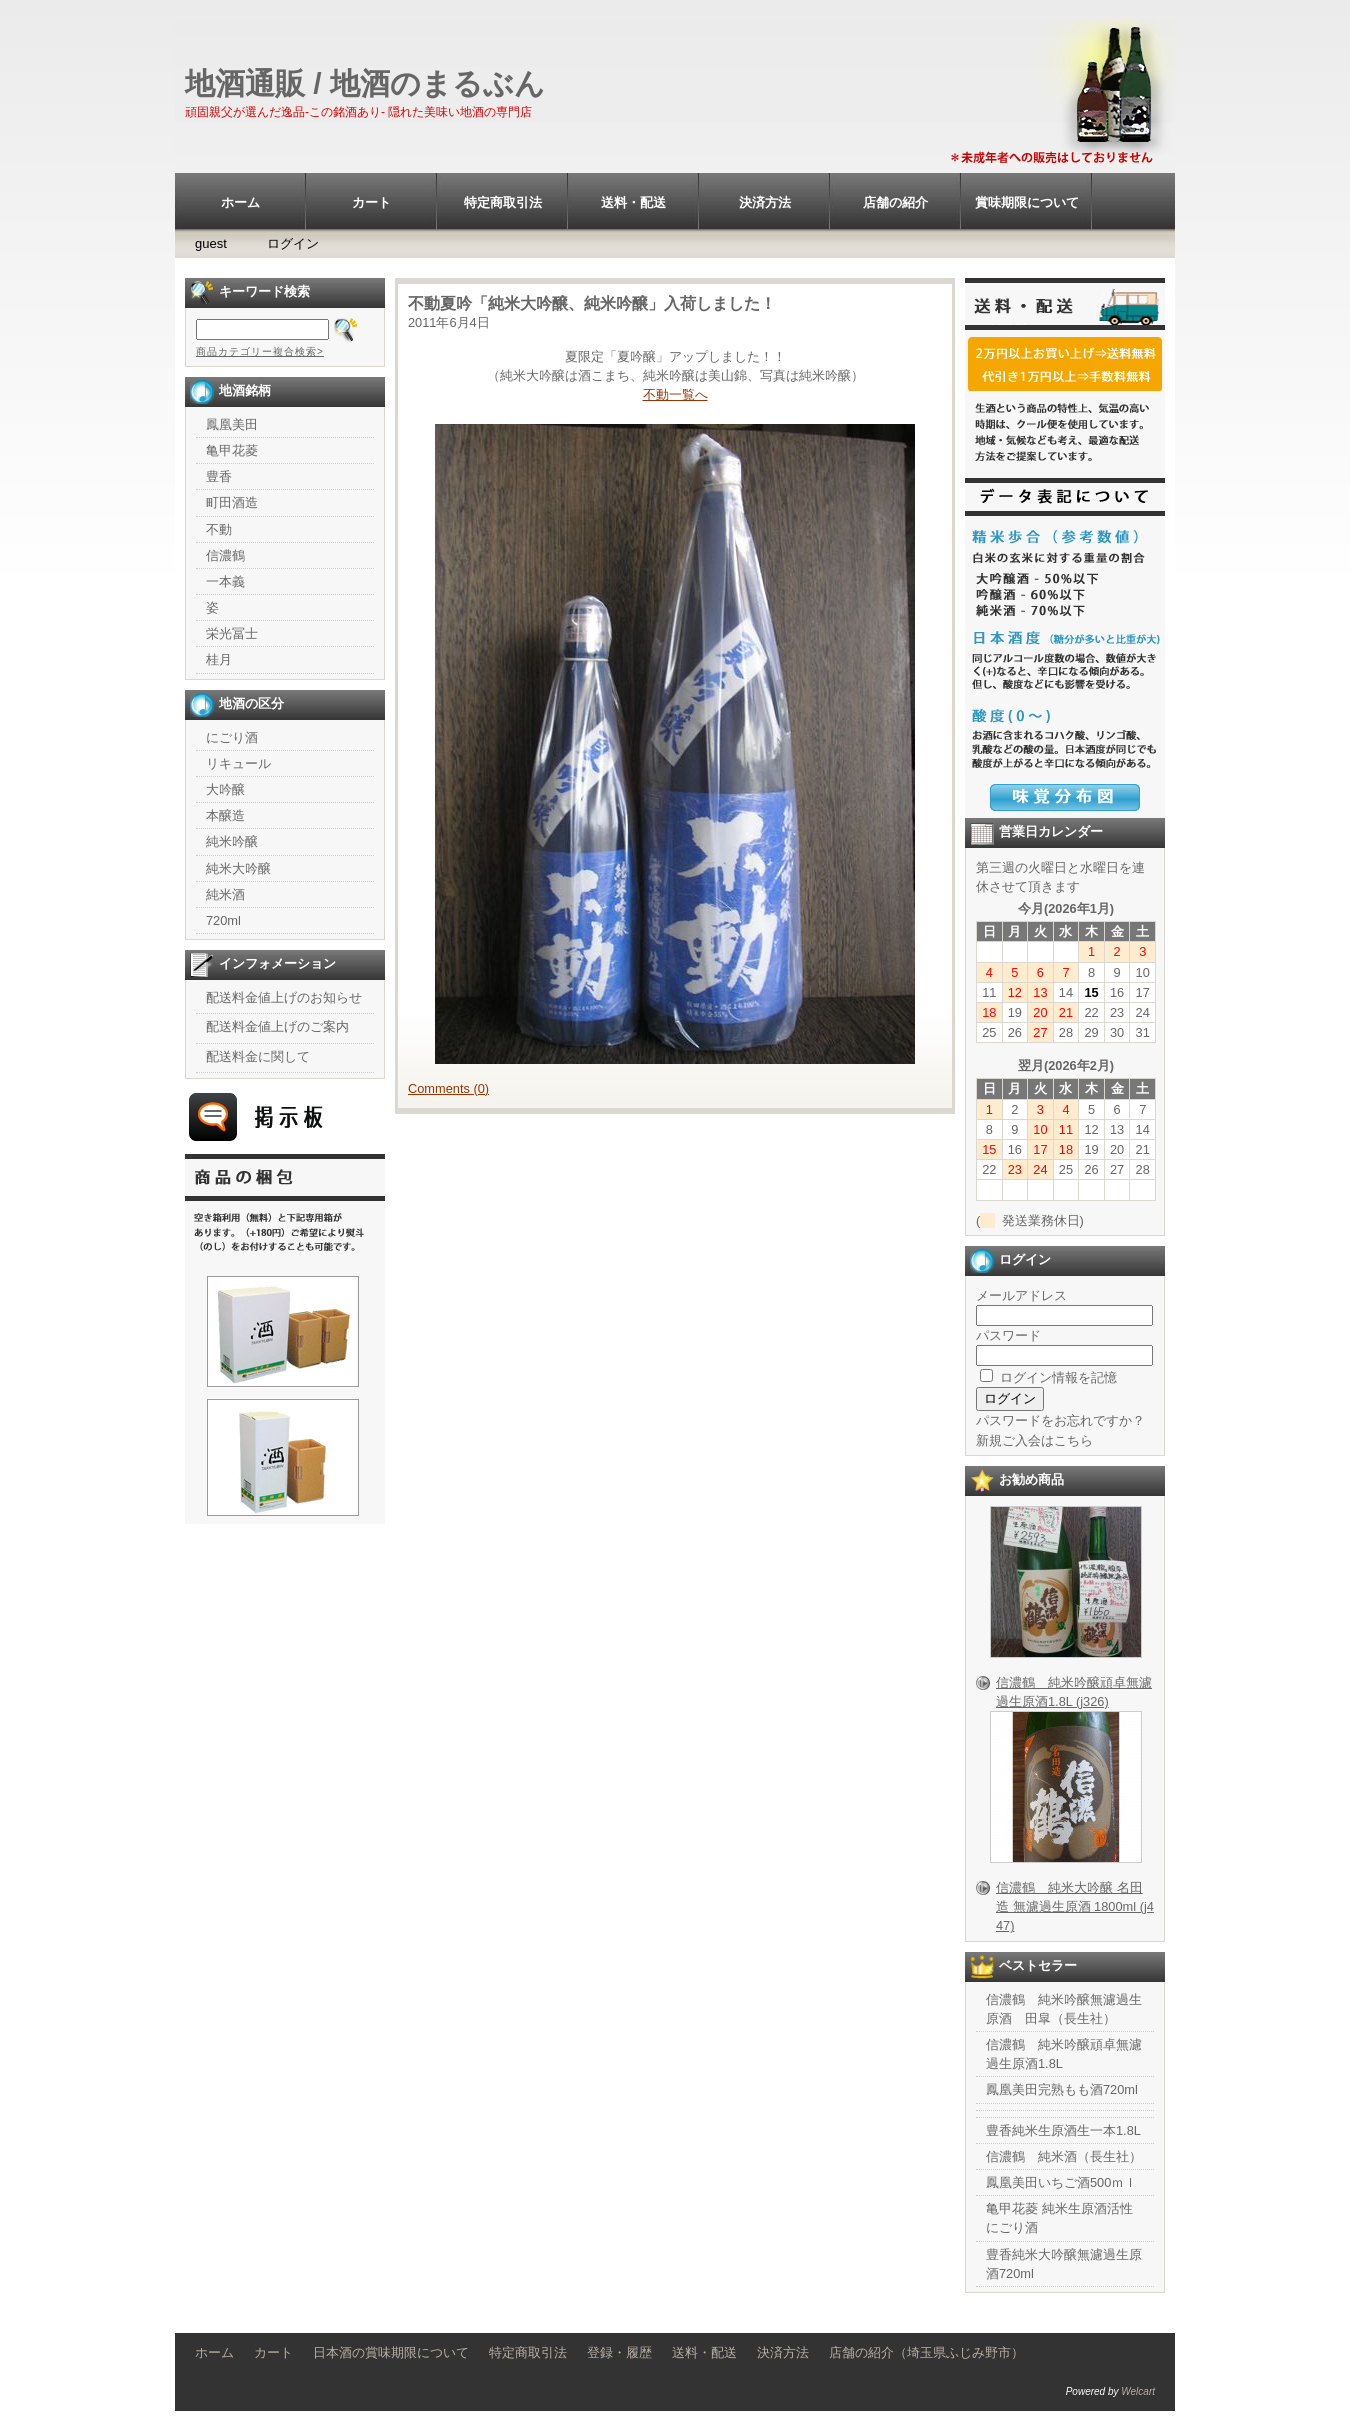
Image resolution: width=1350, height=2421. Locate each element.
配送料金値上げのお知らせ (284, 997)
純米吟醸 (232, 841)
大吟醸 (225, 789)
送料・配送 (633, 202)
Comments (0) (448, 1088)
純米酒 (225, 894)
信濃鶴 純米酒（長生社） (1064, 2156)
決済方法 (765, 202)
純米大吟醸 (238, 868)
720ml (223, 920)
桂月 (219, 659)
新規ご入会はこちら (1034, 1440)
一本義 (225, 581)
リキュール (238, 763)
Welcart (1138, 2391)
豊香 (219, 476)
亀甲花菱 (232, 450)
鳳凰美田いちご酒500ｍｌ (1061, 2182)
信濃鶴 (225, 555)
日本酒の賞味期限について (391, 2352)
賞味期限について (1027, 202)
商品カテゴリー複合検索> (260, 351)
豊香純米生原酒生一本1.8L (1063, 2130)
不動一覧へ (675, 394)
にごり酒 (232, 737)
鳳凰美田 (232, 424)
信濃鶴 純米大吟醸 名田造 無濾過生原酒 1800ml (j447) (1075, 1906)
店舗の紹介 (895, 202)
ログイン (293, 243)
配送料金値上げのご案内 (277, 1026)
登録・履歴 (619, 2352)
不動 (219, 529)
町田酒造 (232, 502)
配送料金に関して (258, 1056)
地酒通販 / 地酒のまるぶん (365, 83)
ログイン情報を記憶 (1048, 1377)
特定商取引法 (503, 202)
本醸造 (225, 815)
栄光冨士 (232, 633)
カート (371, 202)
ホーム (240, 202)
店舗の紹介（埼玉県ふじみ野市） (926, 2352)
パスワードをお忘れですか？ (1060, 1420)
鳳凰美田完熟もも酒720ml (1062, 2089)
